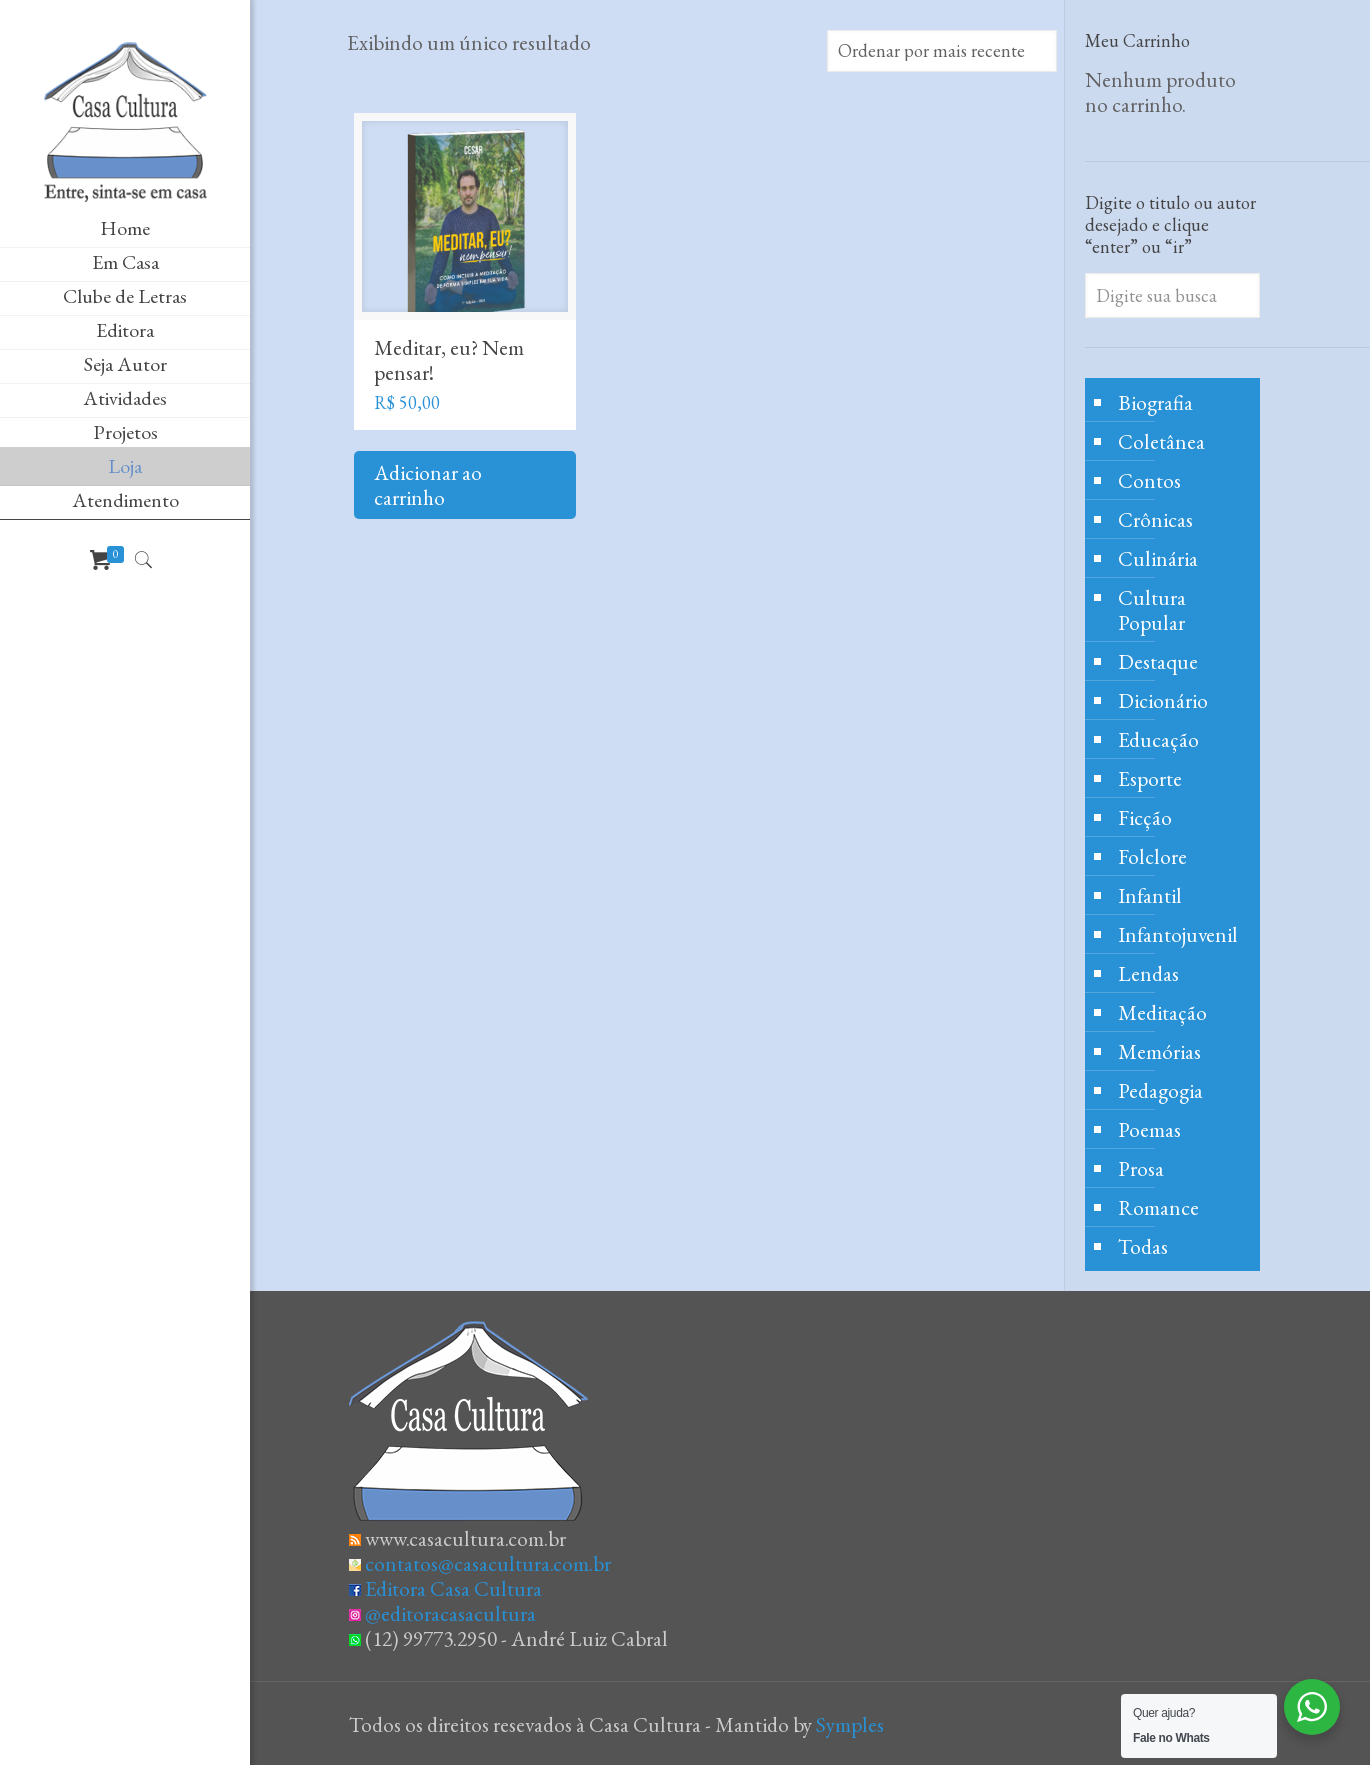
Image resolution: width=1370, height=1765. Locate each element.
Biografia (1155, 402)
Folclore (1152, 856)
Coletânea (1161, 441)
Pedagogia (1160, 1090)
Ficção (1145, 817)
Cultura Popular (1152, 610)
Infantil (1150, 895)
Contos (1149, 480)
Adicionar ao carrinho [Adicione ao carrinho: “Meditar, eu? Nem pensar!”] (428, 485)
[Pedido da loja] (942, 51)
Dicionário (1163, 700)
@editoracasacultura (450, 1613)
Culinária (1158, 558)
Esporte (1150, 778)
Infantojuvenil (1178, 934)
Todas (1143, 1246)
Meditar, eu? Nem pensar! (449, 360)
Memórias (1159, 1051)
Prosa (1141, 1168)
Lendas (1148, 973)
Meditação (1162, 1012)
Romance (1158, 1207)
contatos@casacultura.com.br (488, 1563)
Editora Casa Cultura (453, 1588)
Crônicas (1155, 519)
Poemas (1149, 1129)
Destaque (1158, 661)
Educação (1158, 739)
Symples (850, 1724)
